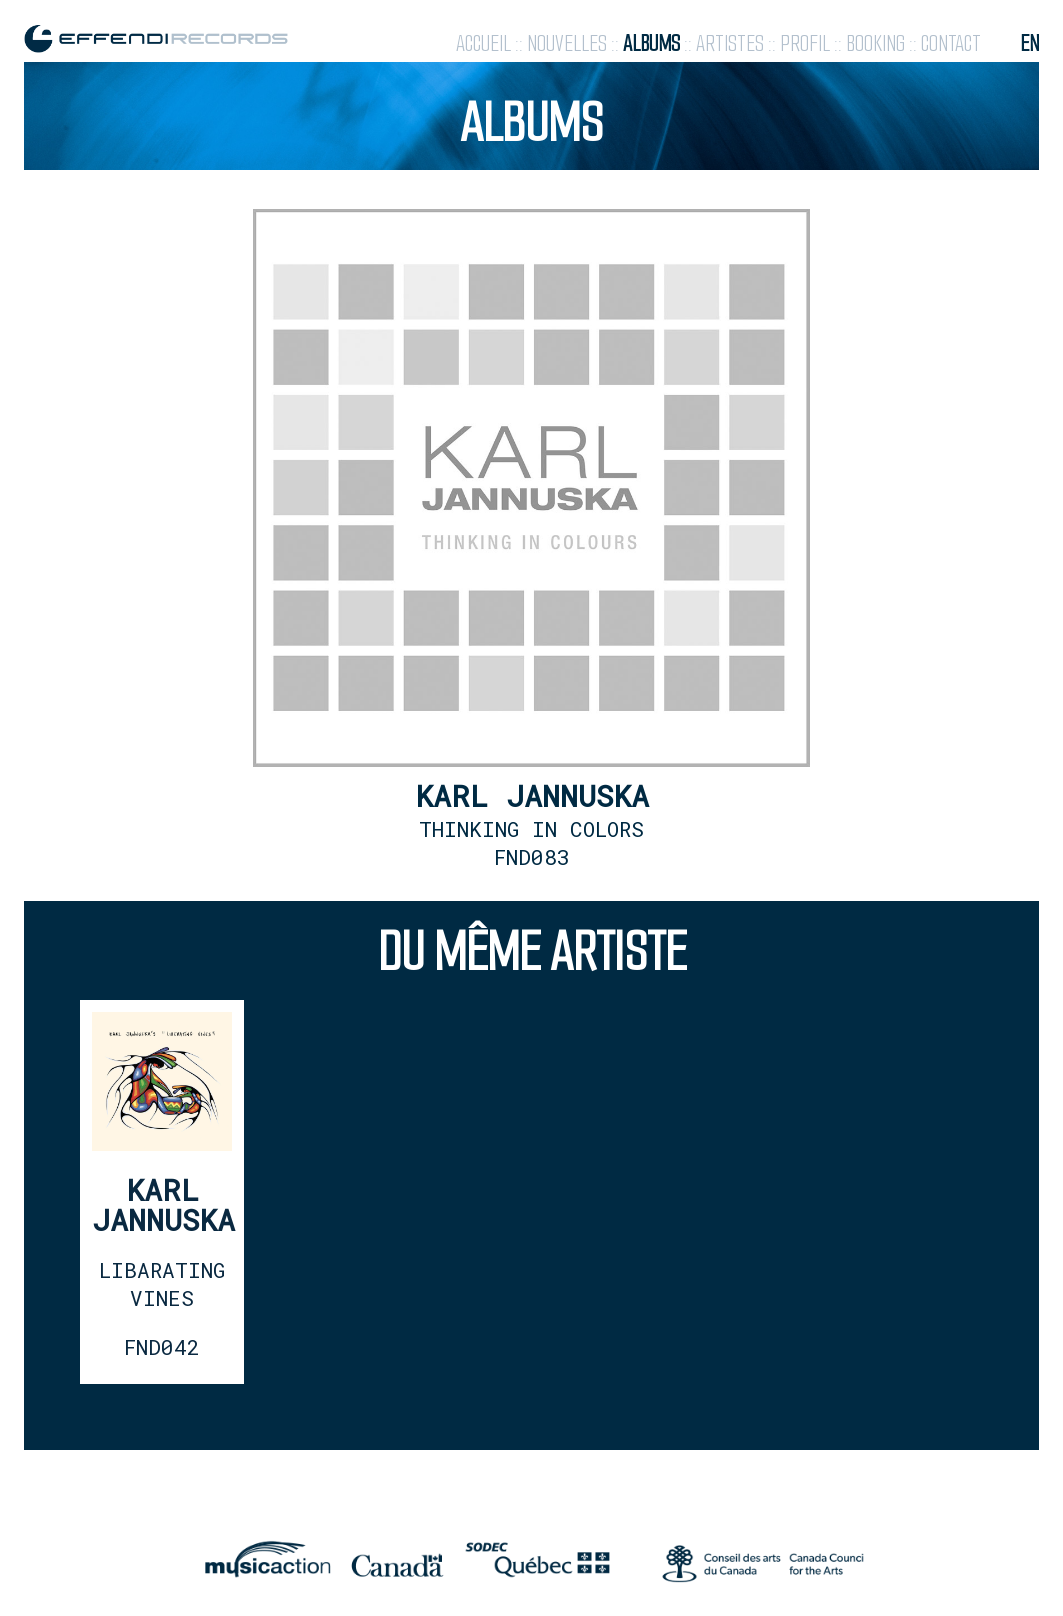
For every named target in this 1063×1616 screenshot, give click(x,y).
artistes (730, 43)
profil (805, 43)
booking (875, 43)
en (1029, 43)
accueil (483, 43)
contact (951, 43)
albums (651, 43)
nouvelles (567, 43)
